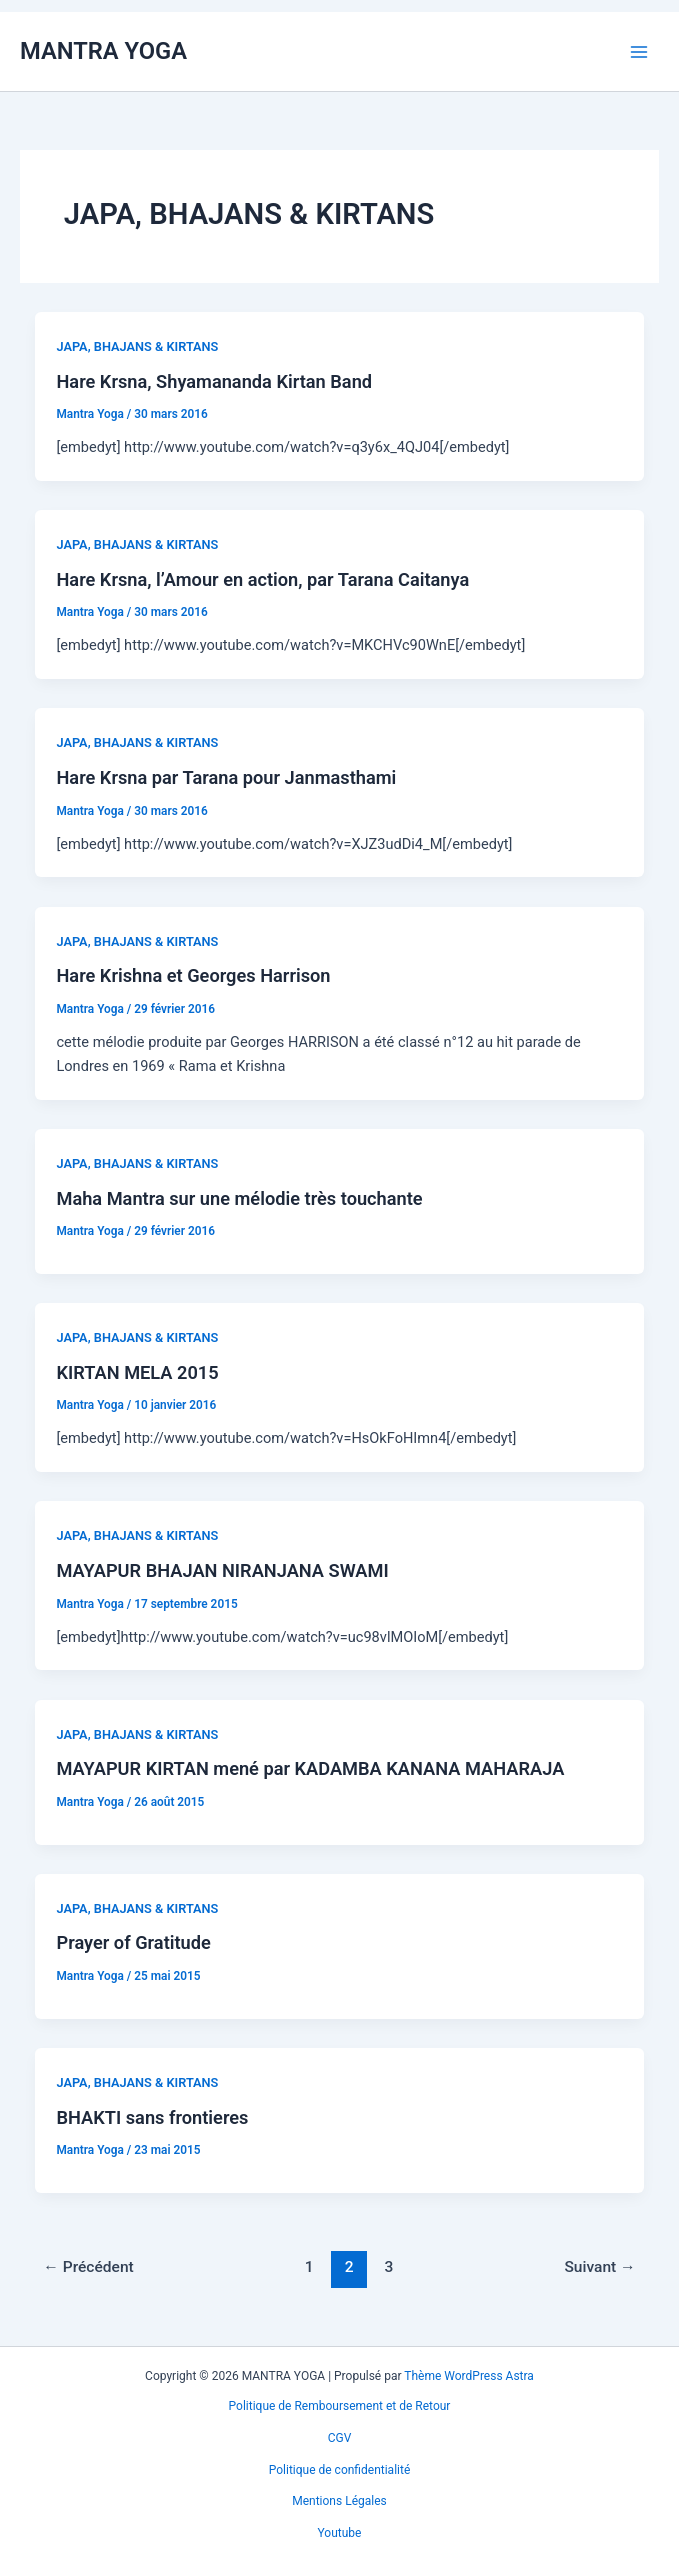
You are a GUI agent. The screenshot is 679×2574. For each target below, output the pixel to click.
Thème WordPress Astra (469, 2376)
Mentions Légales (339, 2501)
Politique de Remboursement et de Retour (340, 2406)
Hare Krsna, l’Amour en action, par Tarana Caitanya (262, 579)
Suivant (599, 2267)
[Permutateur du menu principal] (639, 51)
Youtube (340, 2533)
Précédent (88, 2267)
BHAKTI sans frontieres (152, 2117)
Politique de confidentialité (340, 2470)
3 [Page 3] (389, 2267)
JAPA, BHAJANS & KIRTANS (137, 346)
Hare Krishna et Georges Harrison (193, 975)
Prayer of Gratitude (133, 1942)
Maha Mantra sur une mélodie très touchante (239, 1198)
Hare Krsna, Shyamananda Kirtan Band (214, 381)
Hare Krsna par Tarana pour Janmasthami (226, 777)
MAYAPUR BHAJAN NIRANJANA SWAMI (222, 1570)
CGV (340, 2438)
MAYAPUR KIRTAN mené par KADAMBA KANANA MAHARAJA (310, 1768)
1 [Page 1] (309, 2267)
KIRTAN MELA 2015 (137, 1372)
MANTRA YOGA (103, 51)
